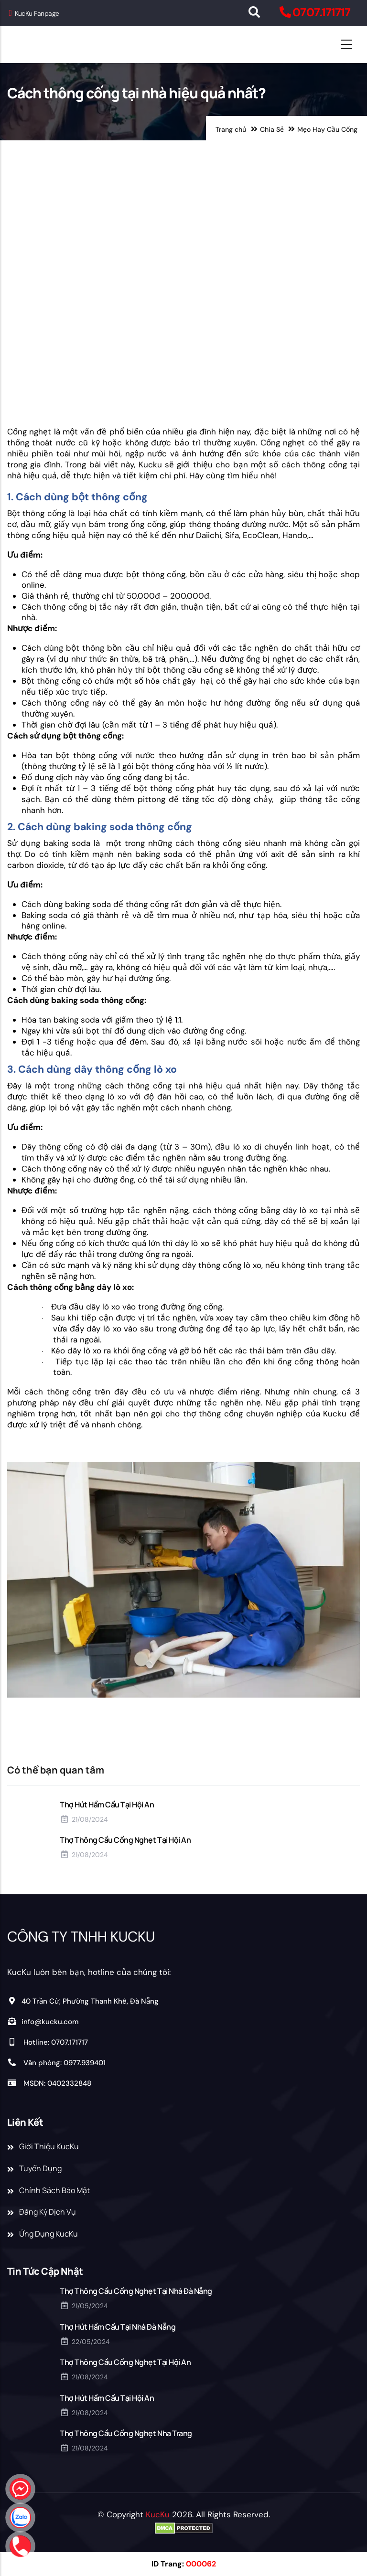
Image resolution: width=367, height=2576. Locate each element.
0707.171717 (321, 12)
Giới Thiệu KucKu (49, 2146)
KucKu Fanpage (34, 13)
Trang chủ (231, 129)
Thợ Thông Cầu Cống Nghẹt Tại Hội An (125, 1840)
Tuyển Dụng (40, 2168)
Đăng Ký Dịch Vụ (47, 2211)
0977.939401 (85, 2063)
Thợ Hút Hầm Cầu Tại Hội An (107, 1804)
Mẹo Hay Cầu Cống (327, 129)
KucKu (158, 2514)
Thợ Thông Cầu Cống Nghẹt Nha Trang (126, 2433)
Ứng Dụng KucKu (48, 2233)
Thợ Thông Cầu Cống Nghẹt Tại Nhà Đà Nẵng (136, 2291)
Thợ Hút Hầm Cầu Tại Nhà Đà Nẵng (117, 2327)
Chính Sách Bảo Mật (54, 2190)
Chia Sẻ (272, 129)
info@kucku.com (43, 2022)
